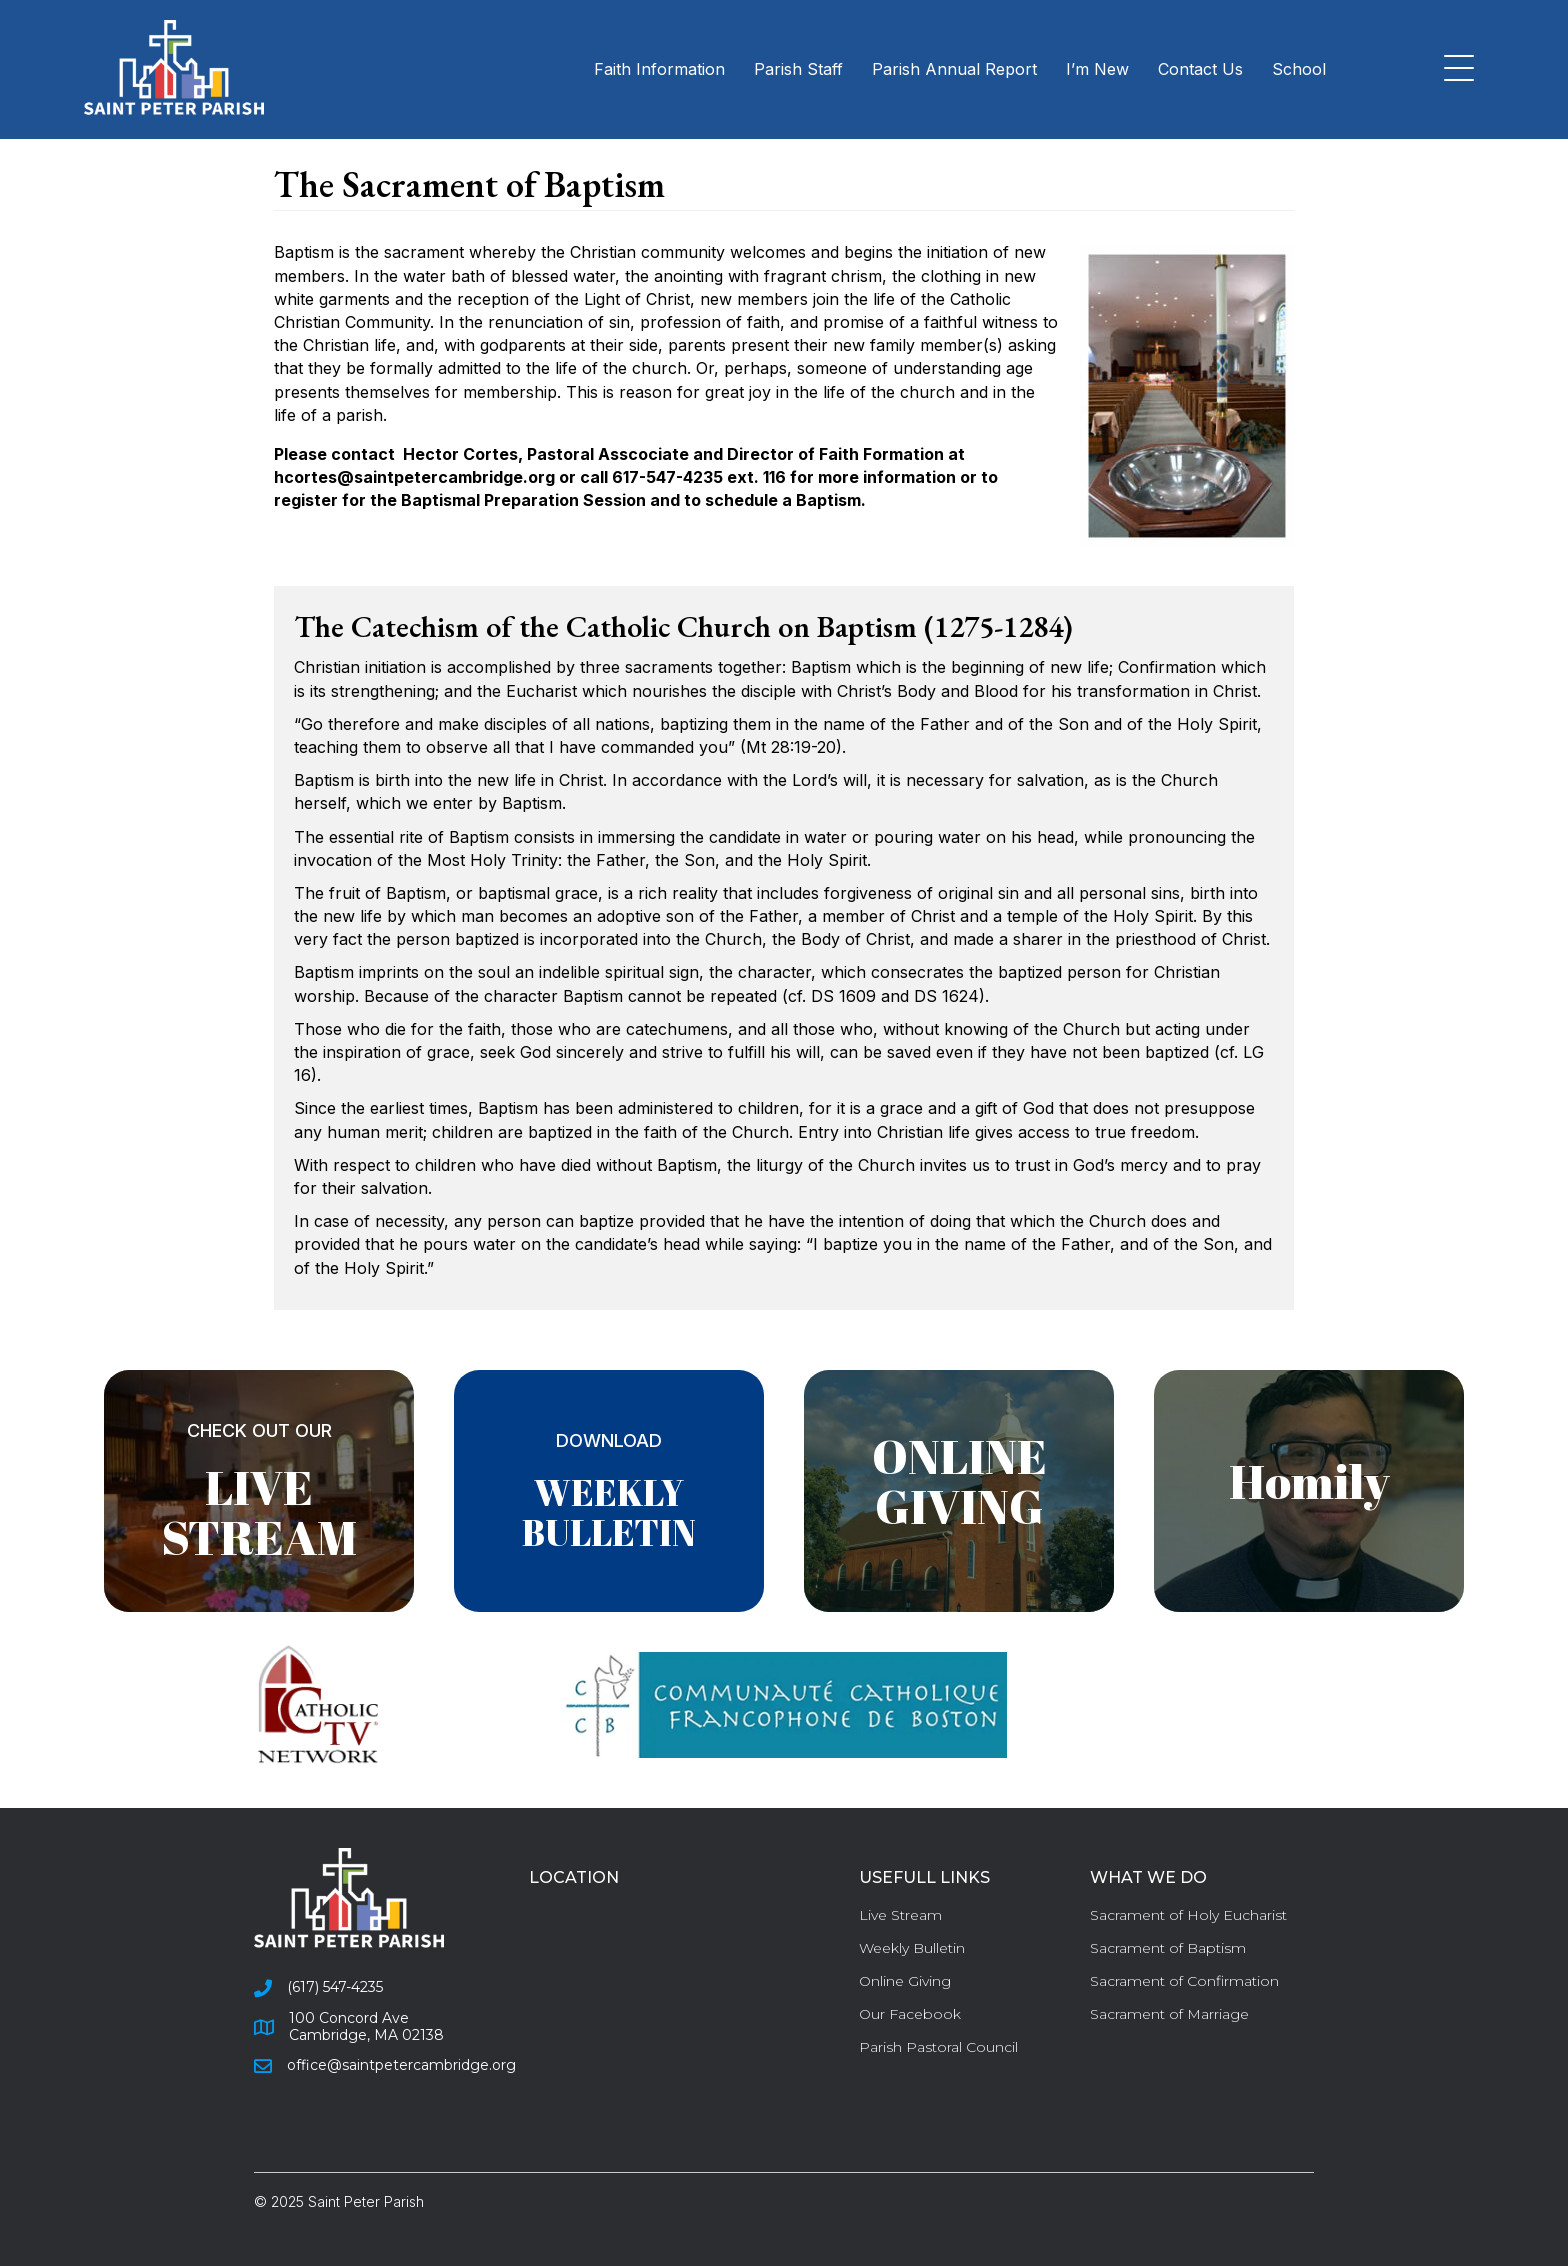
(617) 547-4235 (335, 1987)
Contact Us (1200, 69)
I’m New (1097, 69)
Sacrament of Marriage (1169, 2014)
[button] (1454, 69)
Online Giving (905, 1981)
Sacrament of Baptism (1168, 1948)
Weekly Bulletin (912, 1948)
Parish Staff (798, 69)
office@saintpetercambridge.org (401, 2065)
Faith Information (659, 69)
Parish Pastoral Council (938, 2047)
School (1299, 69)
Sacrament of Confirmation (1184, 1981)
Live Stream (900, 1915)
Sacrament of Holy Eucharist (1188, 1915)
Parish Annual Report (954, 69)
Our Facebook (910, 2014)
